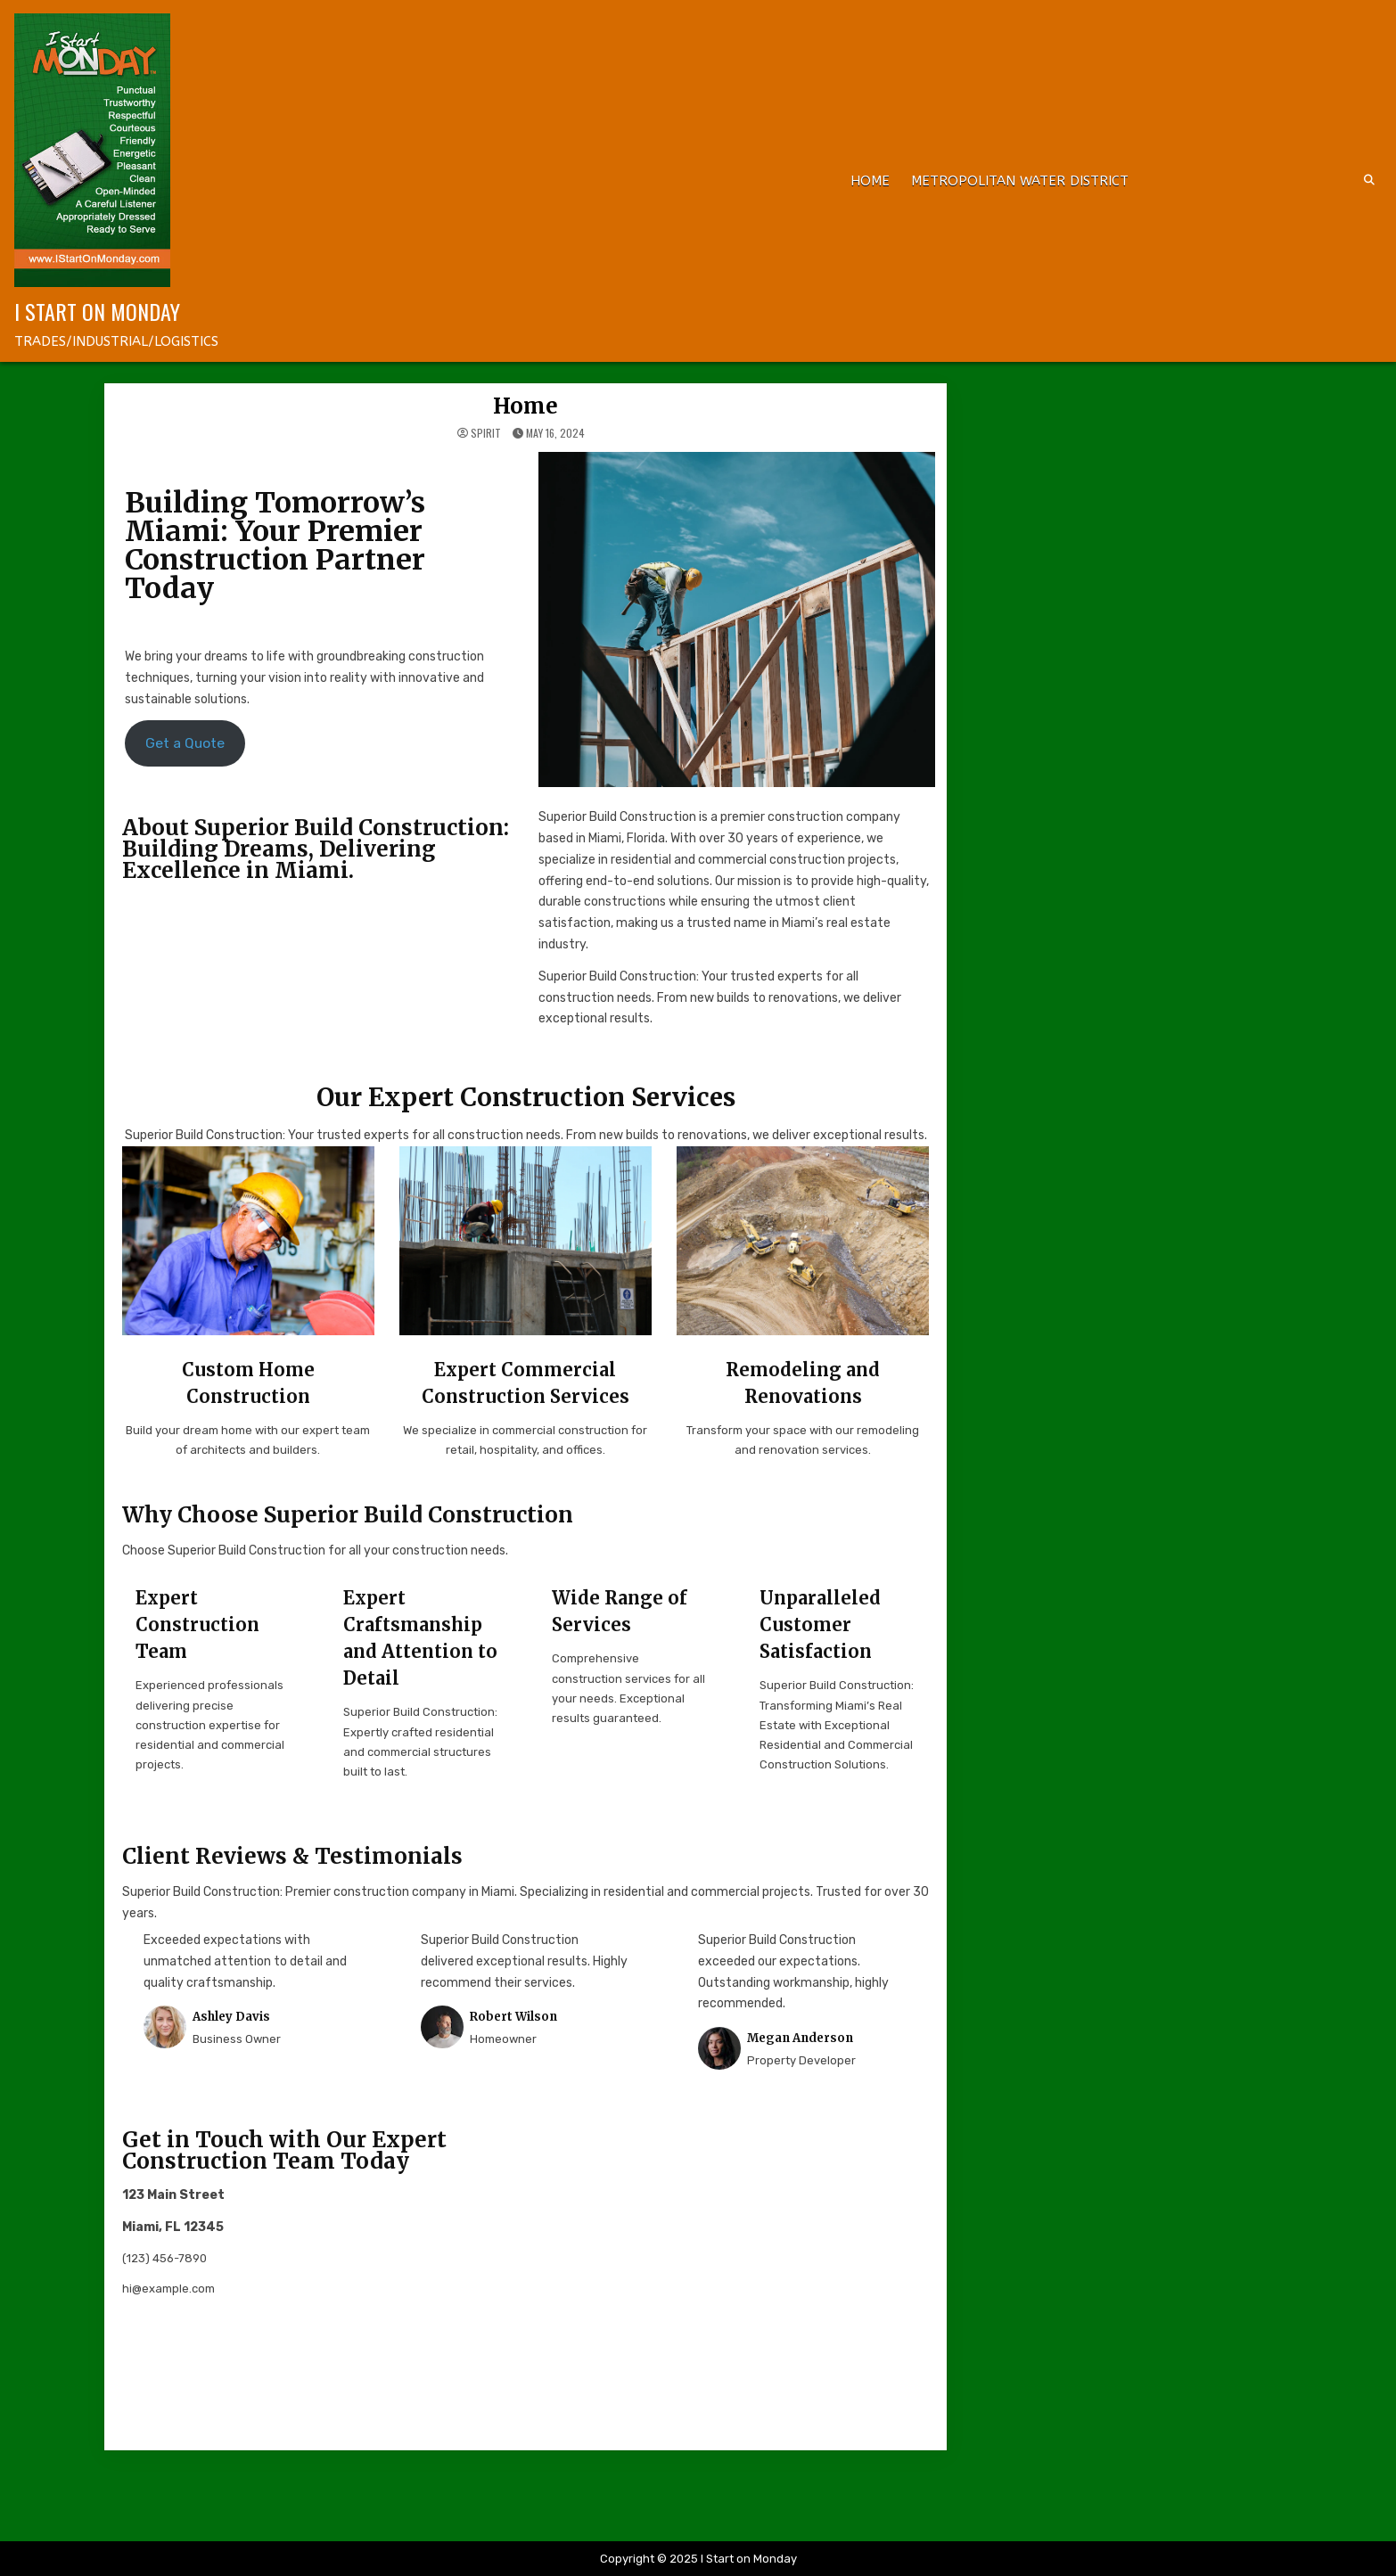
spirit (486, 433)
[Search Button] (1369, 180)
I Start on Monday (97, 311)
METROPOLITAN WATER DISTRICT (1020, 181)
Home (870, 181)
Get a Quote (185, 742)
